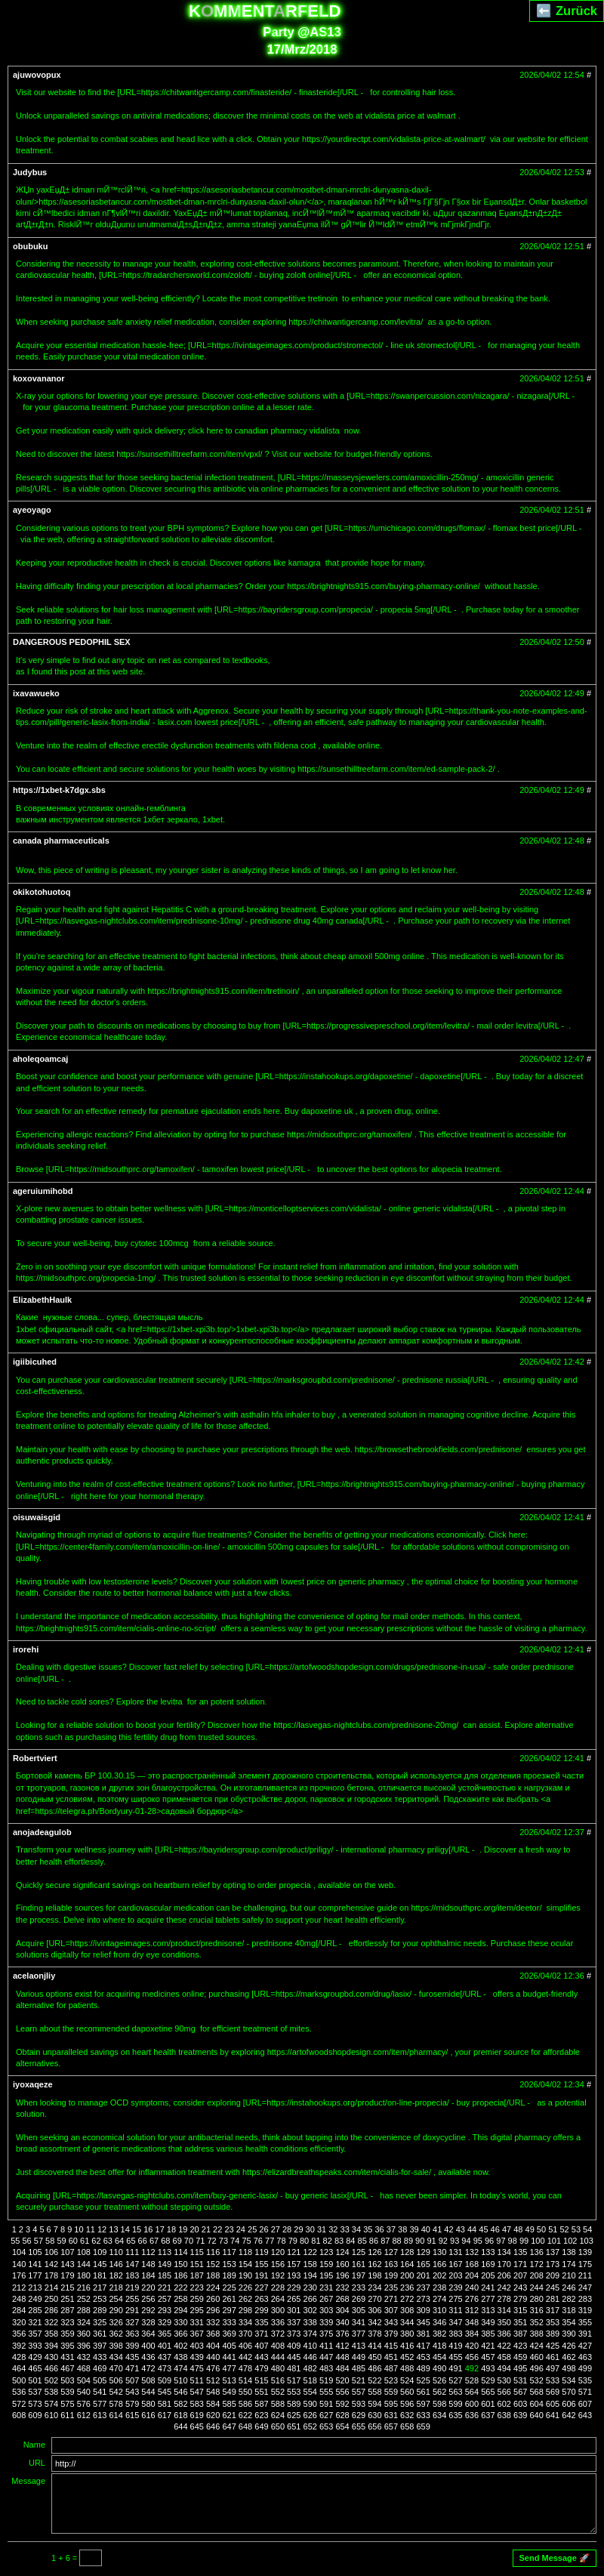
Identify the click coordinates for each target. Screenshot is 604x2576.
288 (84, 2310)
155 (261, 2264)
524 (407, 2380)
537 (35, 2391)
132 (472, 2252)
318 (568, 2310)
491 (455, 2368)
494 (504, 2368)
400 (148, 2345)
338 (310, 2322)
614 (115, 2415)
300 (278, 2310)
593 (358, 2403)
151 (197, 2264)
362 (115, 2333)
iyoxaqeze (33, 2084)
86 (373, 2240)
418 (439, 2345)
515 (261, 2380)
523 (391, 2380)
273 (423, 2298)
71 (200, 2240)
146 (115, 2264)
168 (472, 2264)
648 (245, 2426)
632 (407, 2415)
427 (585, 2345)
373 (293, 2333)
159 (326, 2264)
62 (95, 2240)
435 (132, 2357)
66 (142, 2240)
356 (19, 2333)
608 (19, 2415)
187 (197, 2275)
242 (504, 2287)
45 (483, 2229)
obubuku (30, 246)
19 (182, 2229)
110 (115, 2252)
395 (67, 2345)
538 (51, 2391)
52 (564, 2229)
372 (278, 2333)
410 (310, 2345)
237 (423, 2287)
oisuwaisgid (36, 1517)
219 (132, 2287)
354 (568, 2322)
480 (278, 2368)
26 (263, 2229)
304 (342, 2310)
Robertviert (35, 1758)
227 (261, 2287)
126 (374, 2252)
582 (180, 2403)
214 (51, 2287)
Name (34, 2444)
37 (391, 2229)
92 (443, 2240)
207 (520, 2275)
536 (19, 2391)
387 (520, 2333)
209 (552, 2275)
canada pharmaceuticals (61, 840)
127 (391, 2252)
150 (180, 2264)
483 (326, 2368)
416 (407, 2345)
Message (28, 2480)
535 (585, 2380)
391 (585, 2333)
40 (425, 2229)
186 (180, 2275)
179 (67, 2275)
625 (293, 2415)
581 (164, 2403)
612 (84, 2415)
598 (439, 2403)
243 (520, 2287)
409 (293, 2345)
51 (552, 2229)
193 (293, 2275)
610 (51, 2415)
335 (261, 2322)
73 (223, 2240)
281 (552, 2298)
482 (310, 2368)
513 (229, 2380)
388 (536, 2333)
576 (84, 2403)
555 (326, 2391)
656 (374, 2426)
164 (407, 2264)
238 (439, 2287)
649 (261, 2426)
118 (245, 2252)
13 (113, 2229)
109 (99, 2252)
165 (423, 2264)
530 (504, 2380)
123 (326, 2252)
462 (568, 2357)
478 (245, 2368)
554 (310, 2391)
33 (345, 2229)
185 (164, 2275)
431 (67, 2357)
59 (61, 2240)
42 (448, 2229)
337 (293, 2322)
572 (19, 2403)
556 (342, 2391)
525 (423, 2380)
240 (472, 2287)
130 (439, 2252)
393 (35, 2345)
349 (488, 2322)
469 (99, 2368)
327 (132, 2322)
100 (537, 2240)
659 (423, 2426)
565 (488, 2391)
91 (431, 2240)
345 (423, 2322)
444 (278, 2357)
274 (439, 2298)
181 (99, 2275)
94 (465, 2240)
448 (342, 2357)
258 (180, 2298)
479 (261, 2368)
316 (536, 2310)
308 (407, 2310)
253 (99, 2298)
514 (245, 2380)
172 (536, 2264)
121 (293, 2252)
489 (423, 2368)
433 (99, 2357)
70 (188, 2240)
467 (67, 2368)
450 (374, 2357)
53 (576, 2229)
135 (520, 2252)
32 (332, 2229)
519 (326, 2380)
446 (310, 2357)
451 (391, 2357)
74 (234, 2240)
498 (568, 2368)
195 (326, 2275)
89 (408, 2240)
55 (15, 2240)
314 (504, 2310)
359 (67, 2333)
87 (385, 2240)
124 (342, 2252)
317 (552, 2310)
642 (568, 2415)
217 (99, 2287)
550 (245, 2391)
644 (180, 2426)
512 (213, 2380)
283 (585, 2298)
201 (423, 2275)
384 (472, 2333)
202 (439, 2275)
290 (115, 2310)
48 (517, 2229)
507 (132, 2380)
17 (160, 2229)
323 (67, 2322)
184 (148, 2275)
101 (554, 2240)
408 (278, 2345)
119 (261, 2252)
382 (439, 2333)
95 (477, 2240)
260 (213, 2298)
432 (84, 2357)
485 (358, 2368)
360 (84, 2333)
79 (292, 2240)
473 (164, 2368)
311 (455, 2310)
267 (326, 2298)
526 (439, 2380)
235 (391, 2287)
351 (520, 2322)
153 (229, 2264)
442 (245, 2357)
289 (99, 2310)
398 (115, 2345)
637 (488, 2415)
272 (407, 2298)
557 (358, 2391)
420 (472, 2345)
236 (407, 2287)
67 (154, 2240)
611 (67, 2415)
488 (407, 2368)
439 (197, 2357)
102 (570, 2240)
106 (51, 2252)
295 (197, 2310)
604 (536, 2403)
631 (391, 2415)
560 (407, 2391)
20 (194, 2229)
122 (310, 2252)
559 (391, 2391)
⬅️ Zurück (566, 10)
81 (315, 2240)
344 (407, 2322)
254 (115, 2298)
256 (148, 2298)
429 (35, 2357)
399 (132, 2345)
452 (407, 2357)
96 (489, 2240)
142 (51, 2264)
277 (488, 2298)
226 (245, 2287)
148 (148, 2264)
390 (568, 2333)
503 (67, 2380)
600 (472, 2403)
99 (523, 2240)
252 (84, 2298)
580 (148, 2403)
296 (213, 2310)
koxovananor (38, 378)
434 (115, 2357)
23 (228, 2229)
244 (536, 2287)
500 (19, 2380)
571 (585, 2391)
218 (115, 2287)
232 (342, 2287)
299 (261, 2310)
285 (35, 2310)
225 (229, 2287)
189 (229, 2275)
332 (213, 2322)
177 (35, 2275)
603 (520, 2403)
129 (423, 2252)
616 (148, 2415)
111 (132, 2252)
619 (197, 2415)
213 (35, 2287)
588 (278, 2403)
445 (293, 2357)
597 (423, 2403)
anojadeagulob (42, 1832)
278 (504, 2298)
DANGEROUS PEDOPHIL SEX (72, 641)
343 (391, 2322)
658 (407, 2426)
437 (164, 2357)
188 (213, 2275)
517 (293, 2380)
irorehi (26, 1649)
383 (455, 2333)
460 (536, 2357)
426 (568, 2345)
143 (67, 2264)
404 (213, 2345)
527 (455, 2380)
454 (439, 2357)
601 (488, 2403)
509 (164, 2380)
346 (439, 2322)
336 (278, 2322)
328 (148, 2322)
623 (261, 2415)
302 (310, 2310)
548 (213, 2391)
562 (439, 2391)
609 (35, 2415)
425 (552, 2345)
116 (213, 2252)
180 (84, 2275)
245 (552, 2287)
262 (245, 2298)
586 (245, 2403)
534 (568, 2380)
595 (391, 2403)
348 (472, 2322)
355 (585, 2322)
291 (132, 2310)
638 (504, 2415)
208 (536, 2275)
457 (488, 2357)
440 (213, 2357)
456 (472, 2357)
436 (148, 2357)
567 (520, 2391)
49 (530, 2229)
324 (84, 2322)
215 (67, 2287)
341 (358, 2322)
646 (213, 2426)
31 (321, 2229)
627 (326, 2415)
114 (180, 2252)
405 (229, 2345)
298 (245, 2310)
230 (310, 2287)
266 (310, 2298)
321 (35, 2322)
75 (246, 2240)
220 (148, 2287)
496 (536, 2368)
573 (35, 2403)
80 (304, 2240)
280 (536, 2298)
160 (342, 2264)
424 (536, 2345)
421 (488, 2345)
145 (99, 2264)
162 (374, 2264)
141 (35, 2264)
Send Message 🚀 (554, 2557)
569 (552, 2391)
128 (407, 2252)
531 (520, 2380)
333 (229, 2322)
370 (245, 2333)
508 (148, 2380)
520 (342, 2380)
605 (552, 2403)
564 (472, 2391)
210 (568, 2275)
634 (439, 2415)
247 (585, 2287)
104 (19, 2252)
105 (35, 2252)
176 (19, 2275)
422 (504, 2345)
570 (568, 2391)
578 (115, 2403)
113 (164, 2252)
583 (197, 2403)
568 (536, 2391)
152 (213, 2264)
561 (423, 2391)
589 (293, 2403)
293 (164, 2310)
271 (391, 2298)
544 (148, 2391)
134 (504, 2252)
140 (19, 2264)
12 (101, 2229)
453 (423, 2357)
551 (261, 2391)
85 (362, 2240)
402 (180, 2345)
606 (568, 2403)
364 (148, 2333)
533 (552, 2380)
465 (35, 2368)
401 (164, 2345)
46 (495, 2229)
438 (180, 2357)
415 (391, 2345)
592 (342, 2403)
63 (107, 2240)
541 (99, 2391)
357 (35, 2333)
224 (213, 2287)
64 (119, 2240)
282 (568, 2298)
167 (455, 2264)
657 (391, 2426)
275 (455, 2298)
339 (326, 2322)
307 (391, 2310)
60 (73, 2240)
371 (261, 2333)
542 (115, 2391)
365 (164, 2333)
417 (423, 2345)
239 (455, 2287)
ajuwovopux (37, 74)
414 (374, 2345)
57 (38, 2240)
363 (132, 2333)
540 (84, 2391)
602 (504, 2403)
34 (356, 2229)
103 (586, 2240)
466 (51, 2368)
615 (132, 2415)
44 (471, 2229)
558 (374, 2391)
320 (19, 2322)
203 (455, 2275)
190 (245, 2275)
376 (342, 2333)
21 (206, 2229)
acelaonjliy (34, 1975)
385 (488, 2333)
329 (164, 2322)
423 (520, 2345)
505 (99, 2380)
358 (51, 2333)
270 (374, 2298)
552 (278, 2391)
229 (293, 2287)
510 (180, 2380)
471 (132, 2368)
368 (213, 2333)
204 (472, 2275)
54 (587, 2229)
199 (391, 2275)
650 (278, 2426)
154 (245, 2264)
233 (358, 2287)
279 (520, 2298)
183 (132, 2275)
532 (536, 2380)
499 (585, 2368)
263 (261, 2298)
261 (229, 2298)
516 (278, 2380)
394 (51, 2345)
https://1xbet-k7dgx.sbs (59, 789)
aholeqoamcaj (40, 1058)
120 (278, 2252)
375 (326, 2333)
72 (211, 2240)
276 (472, 2298)
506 (115, 2380)
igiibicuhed (35, 1361)
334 (245, 2322)
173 (552, 2264)
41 (437, 2229)
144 (84, 2264)
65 (130, 2240)
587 (261, 2403)
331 (197, 2322)
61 (84, 2240)
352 (536, 2322)
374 (310, 2333)
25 (252, 2229)
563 (455, 2391)
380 (407, 2333)
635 (455, 2415)
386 (504, 2333)
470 (115, 2368)
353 (552, 2322)
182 (115, 2275)
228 (278, 2287)
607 (585, 2403)
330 (180, 2322)
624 (278, 2415)
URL (37, 2462)
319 (585, 2310)
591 (326, 2403)
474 (180, 2368)
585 (229, 2403)
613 (99, 2415)
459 (520, 2357)
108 (84, 2252)
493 (488, 2368)
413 (358, 2345)
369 (229, 2333)
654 (342, 2426)
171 (520, 2264)
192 (278, 2275)
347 (455, 2322)
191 (261, 2275)
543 (132, 2391)
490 (439, 2368)
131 (455, 2252)
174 (568, 2264)
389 (552, 2333)
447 (326, 2357)
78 (280, 2240)
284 (19, 2310)
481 (293, 2368)
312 (472, 2310)
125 (358, 2252)
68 (165, 2240)
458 (504, 2357)
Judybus (30, 172)
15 (136, 2229)
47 (506, 2229)
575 (67, 2403)
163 (391, 2264)
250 (51, 2298)
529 (488, 2380)
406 (245, 2345)
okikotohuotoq (41, 891)
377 (358, 2333)
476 (213, 2368)
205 (488, 2275)
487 (391, 2368)
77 (269, 2240)
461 (552, 2357)
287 (67, 2310)
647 (229, 2426)
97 (500, 2240)
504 (84, 2380)
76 (258, 2240)
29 (298, 2229)
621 (229, 2415)
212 (19, 2287)
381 (423, 2333)
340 (342, 2322)
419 (455, 2345)
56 (26, 2240)
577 (99, 2403)
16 (148, 2229)
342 (374, 2322)
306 (374, 2310)
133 (488, 2252)
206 (504, 2275)
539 (67, 2391)
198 (374, 2275)
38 (402, 2229)
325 (99, 2322)
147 (132, 2264)
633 (423, 2415)
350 (504, 2322)
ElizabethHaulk (42, 1299)
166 (439, 2264)
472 (148, 2368)
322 (51, 2322)
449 (358, 2357)
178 (51, 2275)
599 (455, 2403)
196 (342, 2275)
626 (310, 2415)
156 (278, 2264)
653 (326, 2426)
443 (261, 2357)
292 (148, 2310)
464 (19, 2368)
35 (367, 2229)
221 (164, 2287)
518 (310, 2380)
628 (342, 2415)
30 (310, 2229)
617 (164, 2415)
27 (275, 2229)
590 (310, 2403)
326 (115, 2322)
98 (512, 2240)
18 (171, 2229)
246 (568, 2287)
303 (326, 2310)
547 (197, 2391)
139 (585, 2252)
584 (213, 2403)
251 (67, 2298)
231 (326, 2287)
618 (180, 2415)
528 (472, 2380)
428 (19, 2357)
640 (536, 2415)
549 (229, 2391)
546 (180, 2391)
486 (374, 2368)
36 (379, 2229)
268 (342, 2298)
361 (99, 2333)
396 (84, 2345)
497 (552, 2368)
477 (229, 2368)
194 (310, 2275)
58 (49, 2240)
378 (374, 2333)
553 (293, 2391)
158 (310, 2264)
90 (419, 2240)
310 (439, 2310)
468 (84, 2368)
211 (585, 2275)
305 (358, 2310)
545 (164, 2391)
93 (454, 2240)
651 (293, 2426)
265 (293, 2298)
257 (164, 2298)
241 (488, 2287)
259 (197, 2298)
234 (374, 2287)
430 (51, 2357)
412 (342, 2345)
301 (293, 2310)
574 (51, 2403)
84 (350, 2240)
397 (99, 2345)
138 (568, 2252)
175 (585, 2264)
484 (342, 2368)
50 (541, 2229)
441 (229, 2357)
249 (35, 2298)
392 (19, 2345)
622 (245, 2415)
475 (197, 2368)
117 (229, 2252)
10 (78, 2229)
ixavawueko (36, 693)
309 (423, 2310)
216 (84, 2287)
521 (358, 2380)
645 (197, 2426)
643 (585, 2415)
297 (229, 2310)
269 (358, 2298)
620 (213, 2415)
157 (293, 2264)
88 (396, 2240)
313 (488, 2310)
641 (552, 2415)
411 (326, 2345)
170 (504, 2264)
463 (585, 2357)
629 (358, 2415)
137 (552, 2252)
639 (520, 2415)
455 (455, 2357)
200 (407, 2275)
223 (197, 2287)
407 (261, 2345)
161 (358, 2264)
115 (197, 2252)
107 (67, 2252)
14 (125, 2229)
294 (180, 2310)
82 (327, 2240)
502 (51, 2380)
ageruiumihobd (42, 1190)
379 (391, 2333)
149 (164, 2264)
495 (520, 2368)
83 (339, 2240)
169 (488, 2264)
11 (90, 2229)
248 (19, 2298)
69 (177, 2240)
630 (374, 2415)
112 (148, 2252)
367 (197, 2333)
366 (180, 2333)
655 (358, 2426)
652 (310, 2426)
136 (536, 2252)
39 (413, 2229)
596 (407, 2403)
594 (374, 2403)
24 (240, 2229)
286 (51, 2310)
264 (278, 2298)
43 (460, 2229)
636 (472, 2415)
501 (35, 2380)
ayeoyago (32, 509)
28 (286, 2229)
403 (197, 2345)
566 (504, 2391)
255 (132, 2298)
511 (197, 2380)
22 (217, 2229)
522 (374, 2380)
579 (132, 2403)
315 (520, 2310)
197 (358, 2275)
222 (180, 2287)
